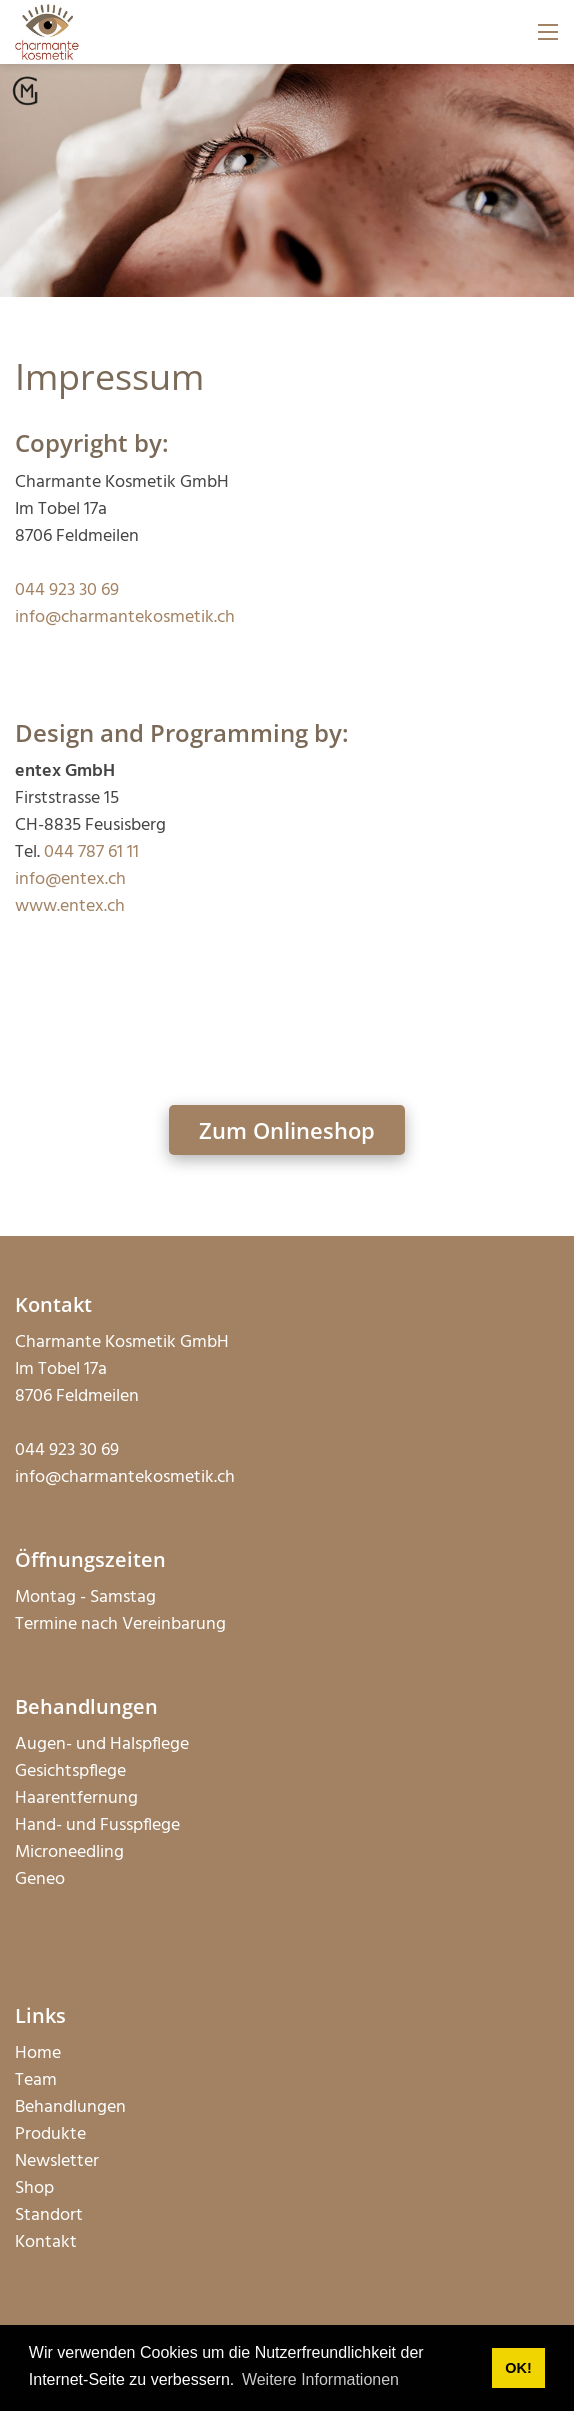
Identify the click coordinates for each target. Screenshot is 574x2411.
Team (36, 2080)
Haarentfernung (76, 1798)
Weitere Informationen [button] (320, 2379)
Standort (49, 2215)
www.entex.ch (70, 906)
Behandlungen (70, 2107)
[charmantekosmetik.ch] (47, 32)
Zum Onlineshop (287, 1130)
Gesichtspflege (70, 1771)
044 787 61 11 (91, 852)
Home (38, 2053)
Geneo (40, 1879)
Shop (34, 2188)
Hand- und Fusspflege (97, 1825)
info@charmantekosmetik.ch (125, 617)
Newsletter (57, 2161)
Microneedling (69, 1852)
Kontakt (46, 2242)
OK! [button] (518, 2368)
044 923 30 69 (67, 590)
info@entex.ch (70, 879)
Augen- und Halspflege (102, 1744)
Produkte (50, 2134)
